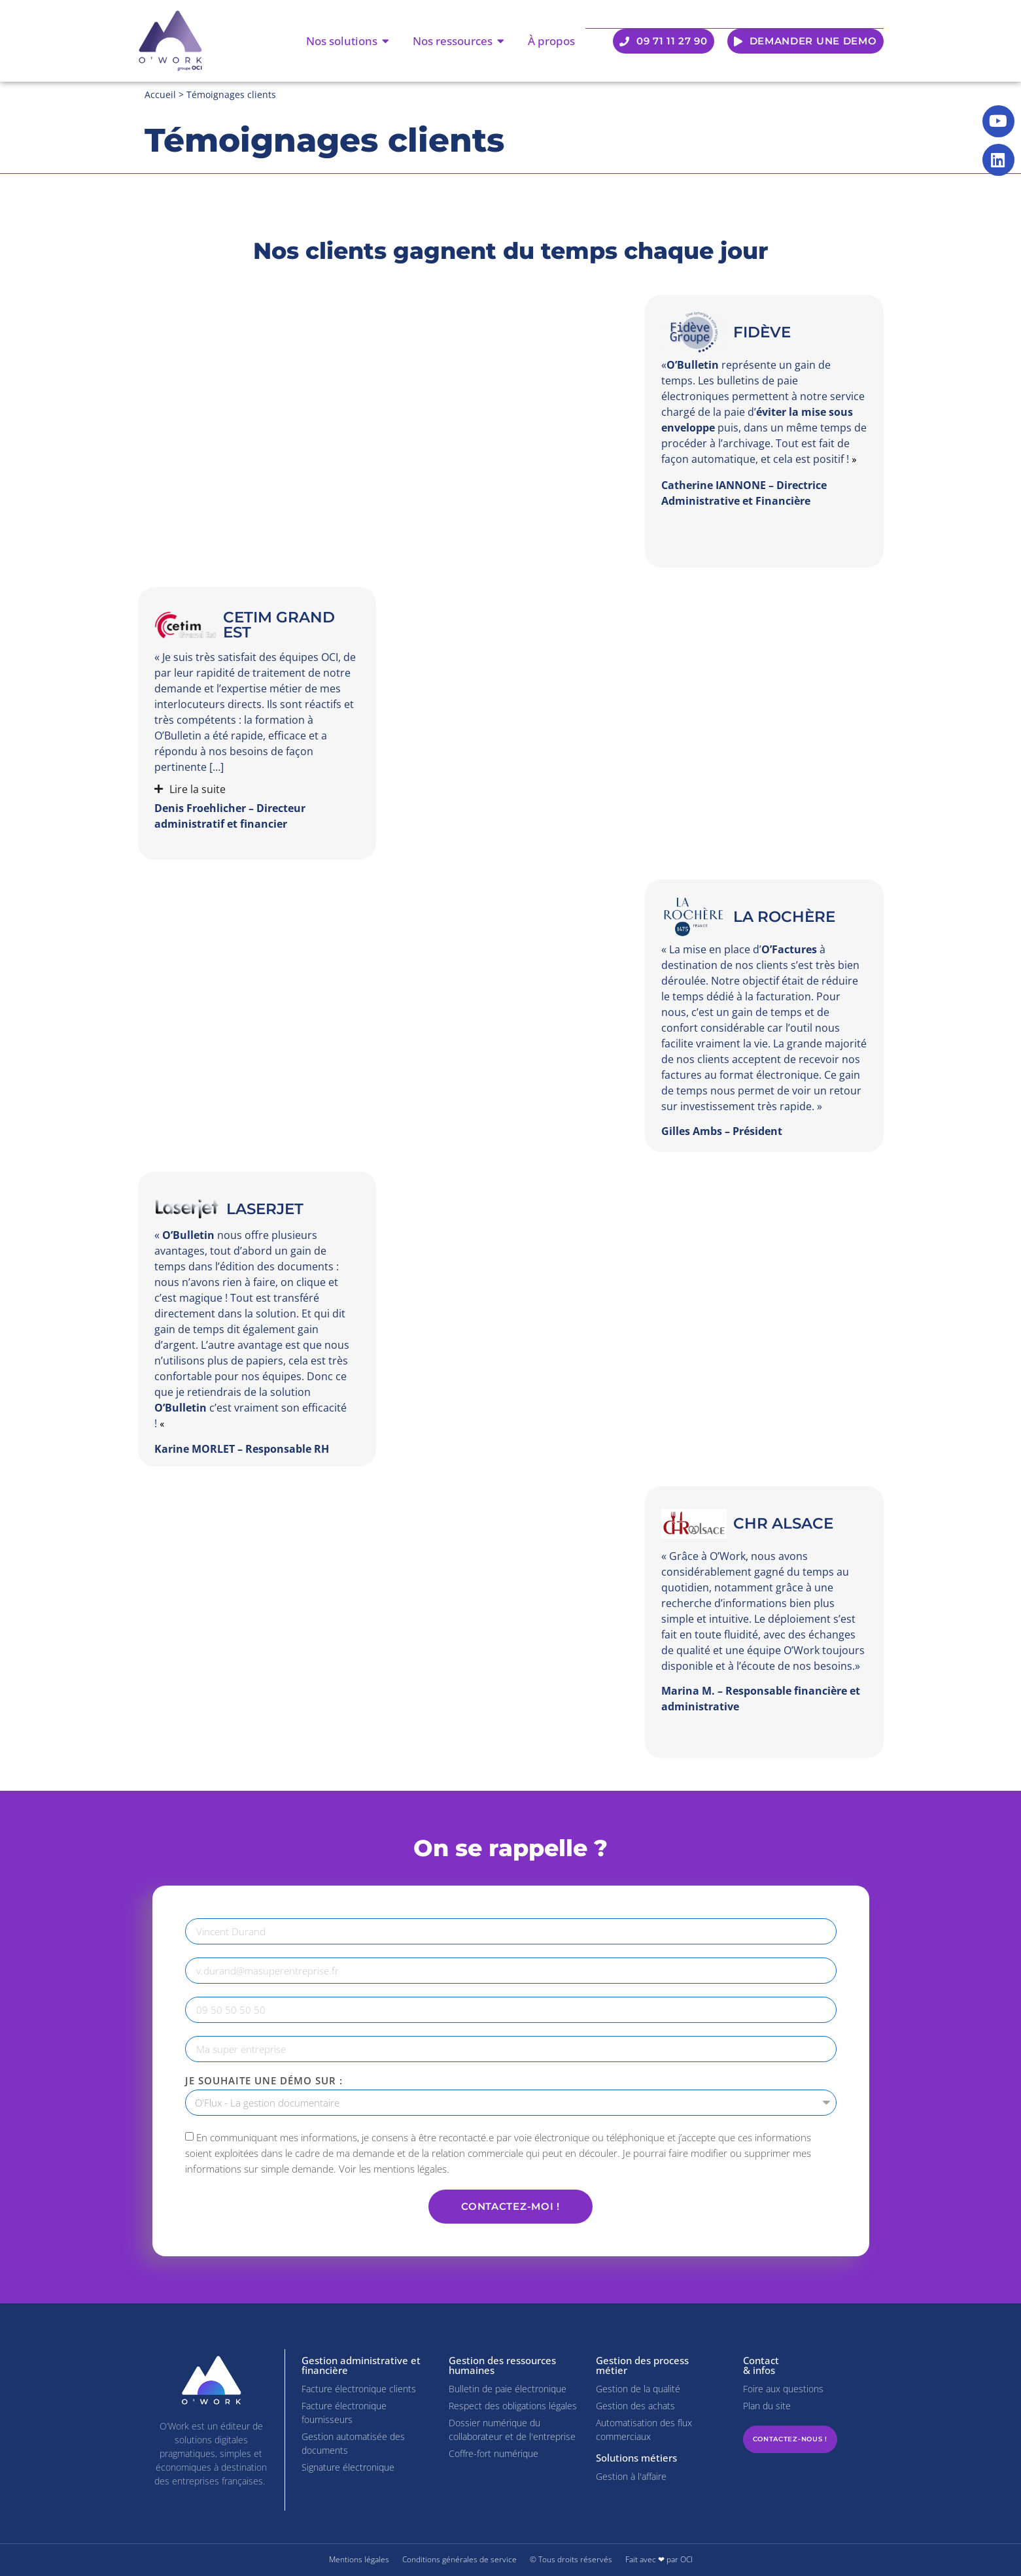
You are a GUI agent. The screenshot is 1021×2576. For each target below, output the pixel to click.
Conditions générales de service (459, 2559)
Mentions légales (359, 2559)
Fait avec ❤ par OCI (659, 2559)
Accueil (160, 94)
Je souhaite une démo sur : (264, 2081)
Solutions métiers (636, 2457)
